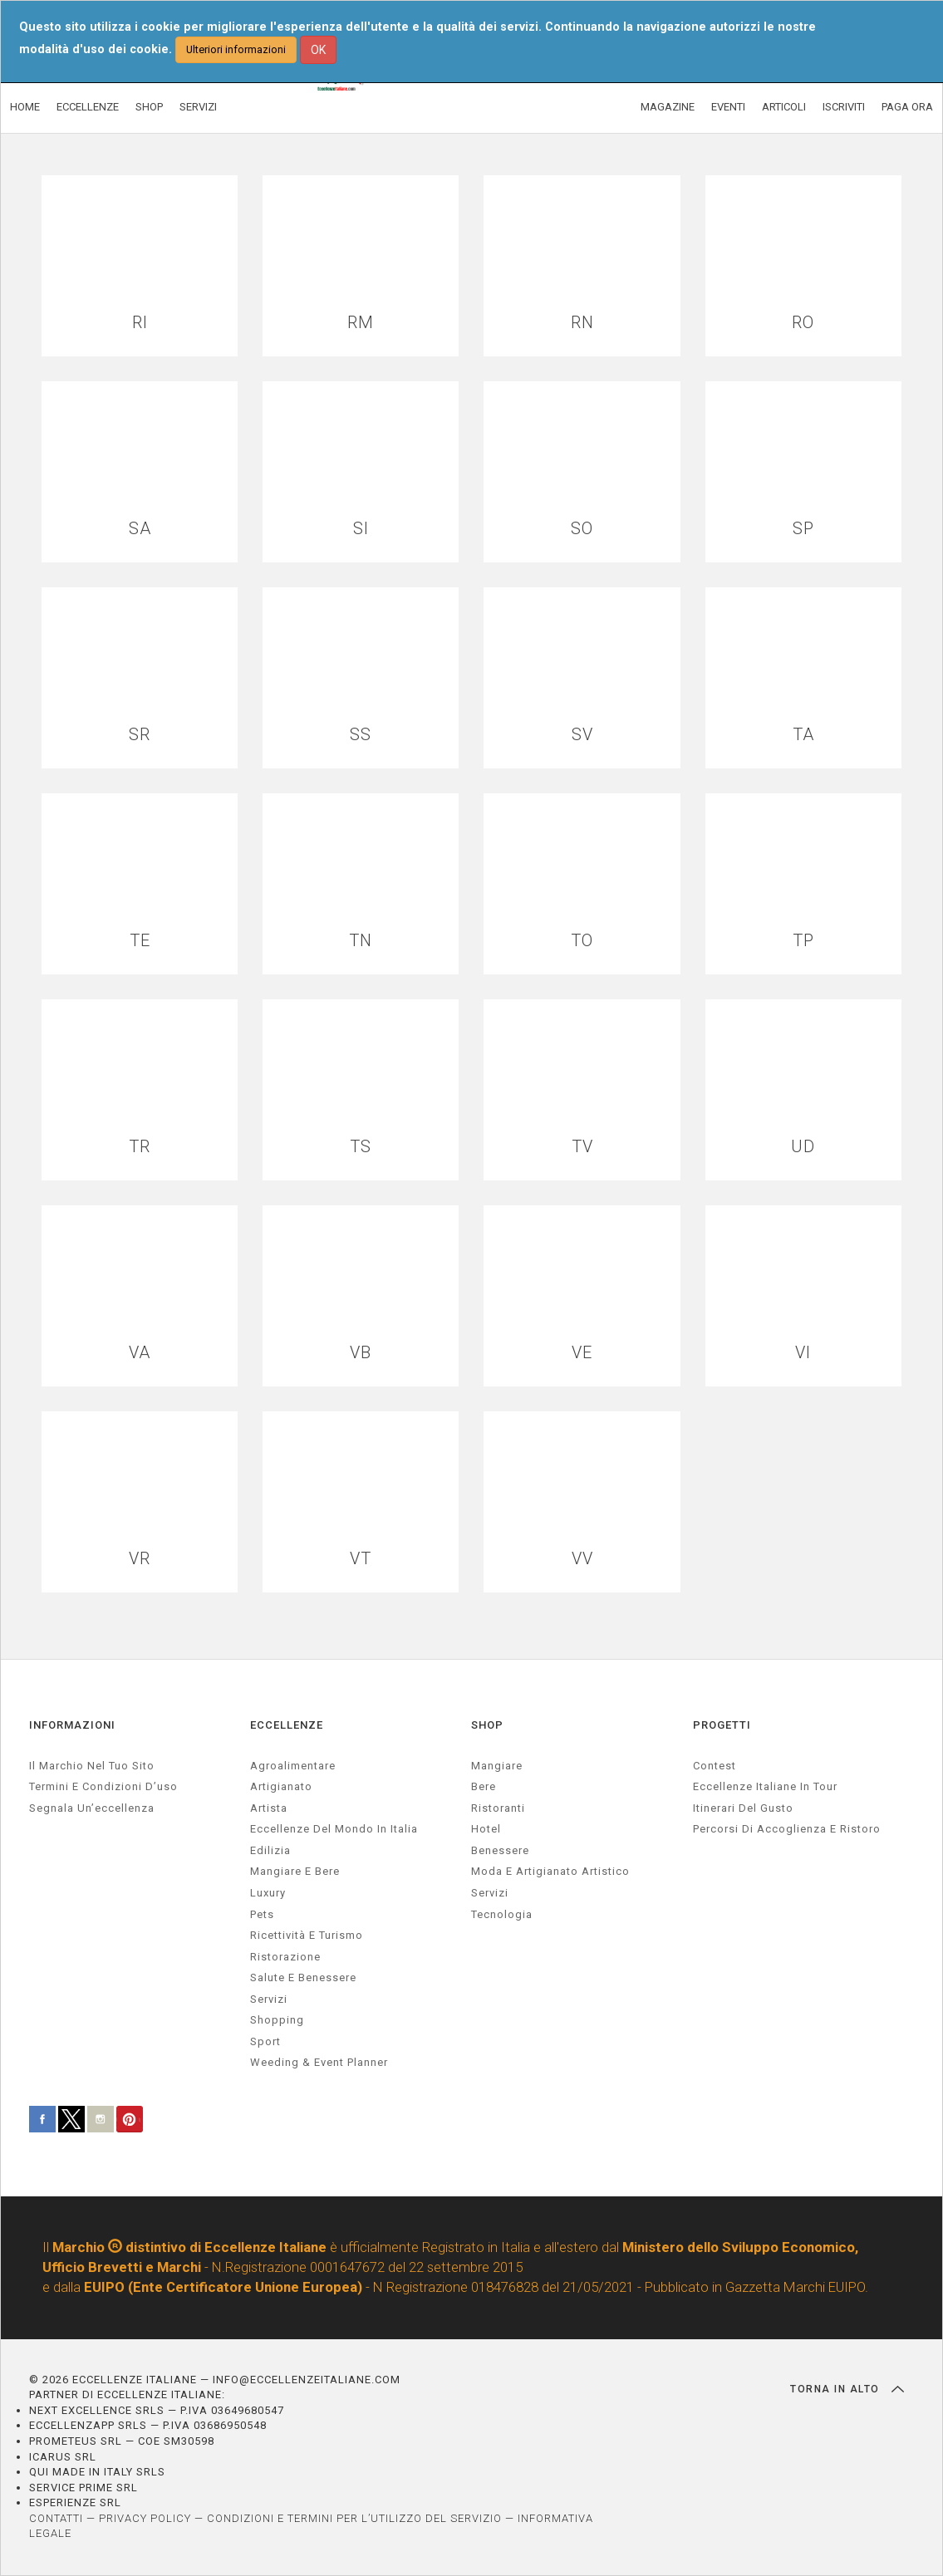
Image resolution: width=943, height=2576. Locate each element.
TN (360, 940)
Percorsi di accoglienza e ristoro (787, 1829)
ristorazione (285, 1956)
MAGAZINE (668, 107)
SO (582, 528)
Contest (714, 1765)
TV (582, 1147)
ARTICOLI (784, 107)
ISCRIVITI (844, 107)
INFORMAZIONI (72, 1725)
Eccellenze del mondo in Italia (334, 1829)
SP (803, 528)
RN (582, 322)
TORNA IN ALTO (847, 2389)
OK (318, 49)
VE (582, 1353)
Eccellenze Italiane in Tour (765, 1786)
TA (803, 734)
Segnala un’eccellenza (92, 1808)
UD (803, 1147)
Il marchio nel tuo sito (92, 1765)
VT (360, 1559)
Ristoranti (498, 1808)
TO (582, 940)
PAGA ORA (907, 107)
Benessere (500, 1850)
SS (360, 734)
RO (803, 322)
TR (139, 1147)
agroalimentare (293, 1765)
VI (803, 1353)
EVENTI (728, 107)
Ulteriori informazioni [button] (236, 49)
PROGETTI (722, 1725)
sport (265, 2041)
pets (262, 1914)
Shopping (277, 2020)
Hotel (486, 1829)
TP (803, 940)
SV (582, 734)
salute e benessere (303, 1977)
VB (360, 1353)
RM (360, 322)
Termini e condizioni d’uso (103, 1786)
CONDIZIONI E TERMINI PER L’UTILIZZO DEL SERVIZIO (354, 2518)
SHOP (149, 107)
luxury (268, 1893)
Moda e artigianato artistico (550, 1871)
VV (582, 1559)
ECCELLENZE (87, 107)
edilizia (270, 1850)
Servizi (489, 1893)
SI (361, 528)
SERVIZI (198, 107)
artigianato (281, 1786)
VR (139, 1559)
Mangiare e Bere (295, 1871)
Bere (483, 1786)
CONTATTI (56, 2518)
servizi (268, 1999)
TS (360, 1147)
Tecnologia (502, 1914)
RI (140, 322)
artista (268, 1808)
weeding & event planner (319, 2062)
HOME (25, 107)
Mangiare (497, 1765)
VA (139, 1353)
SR (139, 734)
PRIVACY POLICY (145, 2518)
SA (140, 528)
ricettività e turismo (306, 1935)
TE (140, 940)
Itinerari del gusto (743, 1808)
